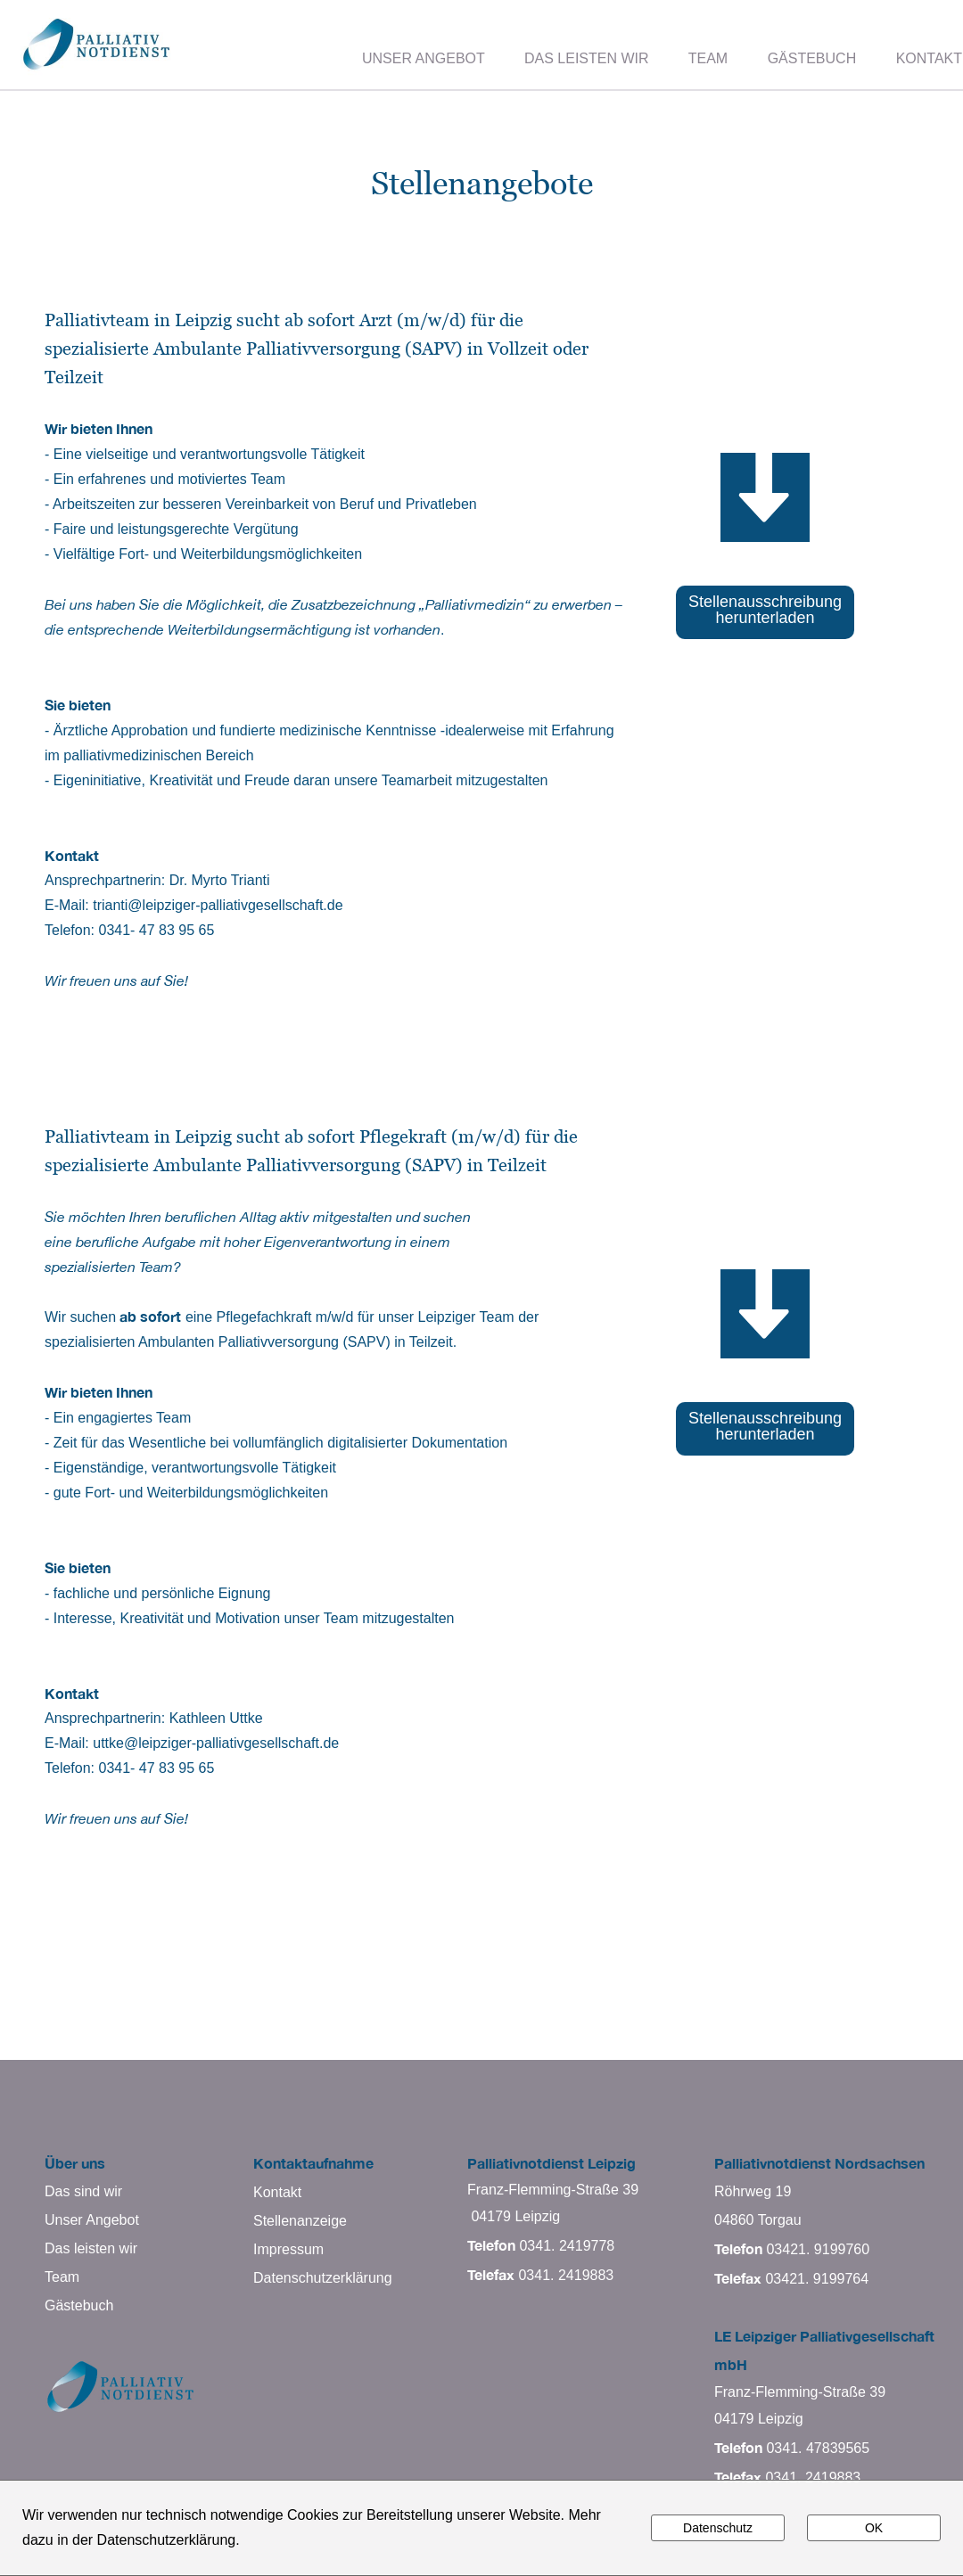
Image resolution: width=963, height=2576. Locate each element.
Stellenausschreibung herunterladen (765, 610)
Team (62, 2277)
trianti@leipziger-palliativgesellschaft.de (217, 905)
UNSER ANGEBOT (423, 58)
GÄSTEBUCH (812, 58)
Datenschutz (718, 2528)
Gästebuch (79, 2305)
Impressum (288, 2249)
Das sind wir (83, 2191)
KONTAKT (929, 58)
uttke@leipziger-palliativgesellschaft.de (216, 1743)
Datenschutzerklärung (322, 2277)
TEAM (708, 58)
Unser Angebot (92, 2219)
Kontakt (277, 2192)
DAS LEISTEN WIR (586, 58)
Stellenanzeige (300, 2220)
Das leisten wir (91, 2248)
